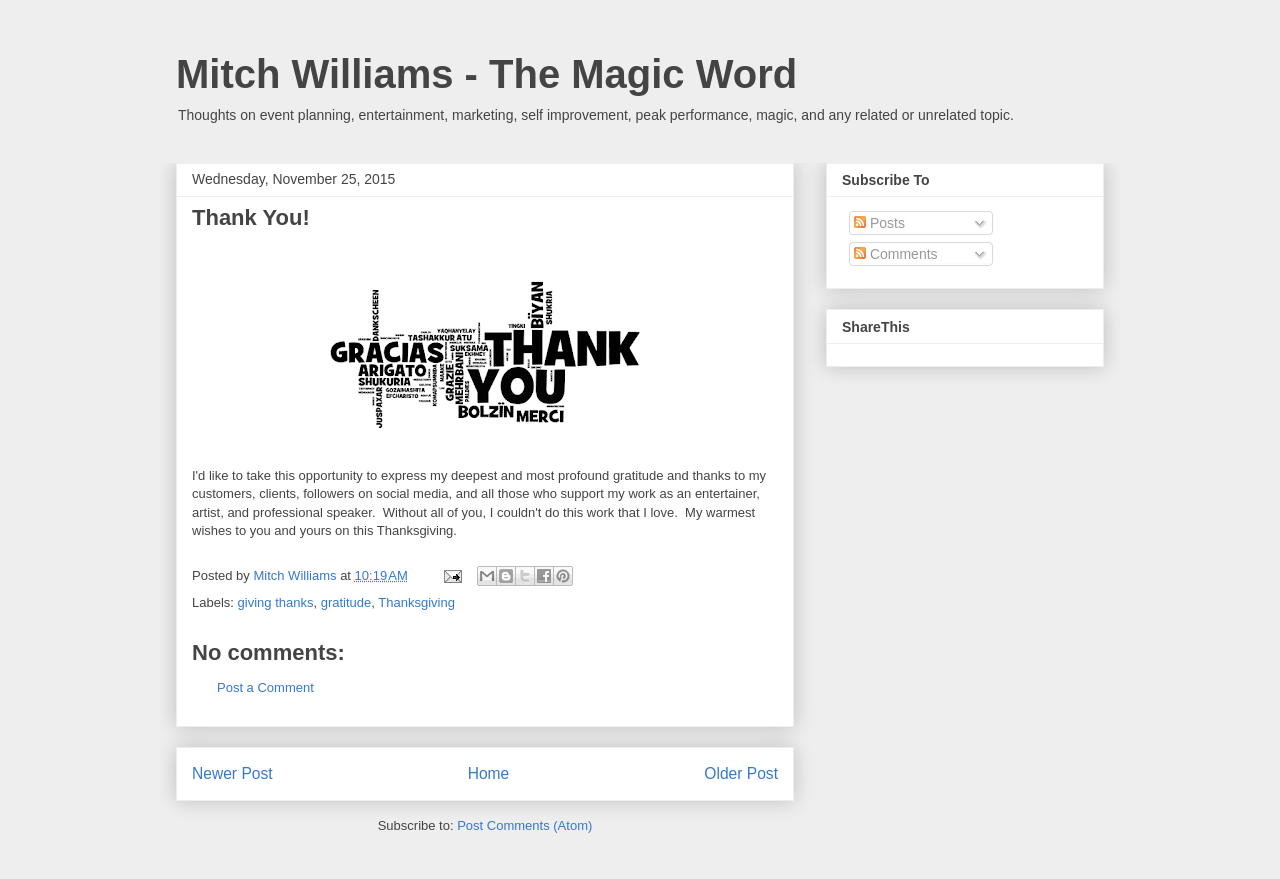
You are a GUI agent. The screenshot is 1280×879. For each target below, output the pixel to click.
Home (489, 773)
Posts (879, 223)
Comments (896, 254)
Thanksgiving (416, 602)
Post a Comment (265, 687)
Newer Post (232, 773)
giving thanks (276, 602)
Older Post (741, 773)
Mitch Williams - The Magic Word (486, 74)
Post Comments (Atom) (524, 825)
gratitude (346, 602)
